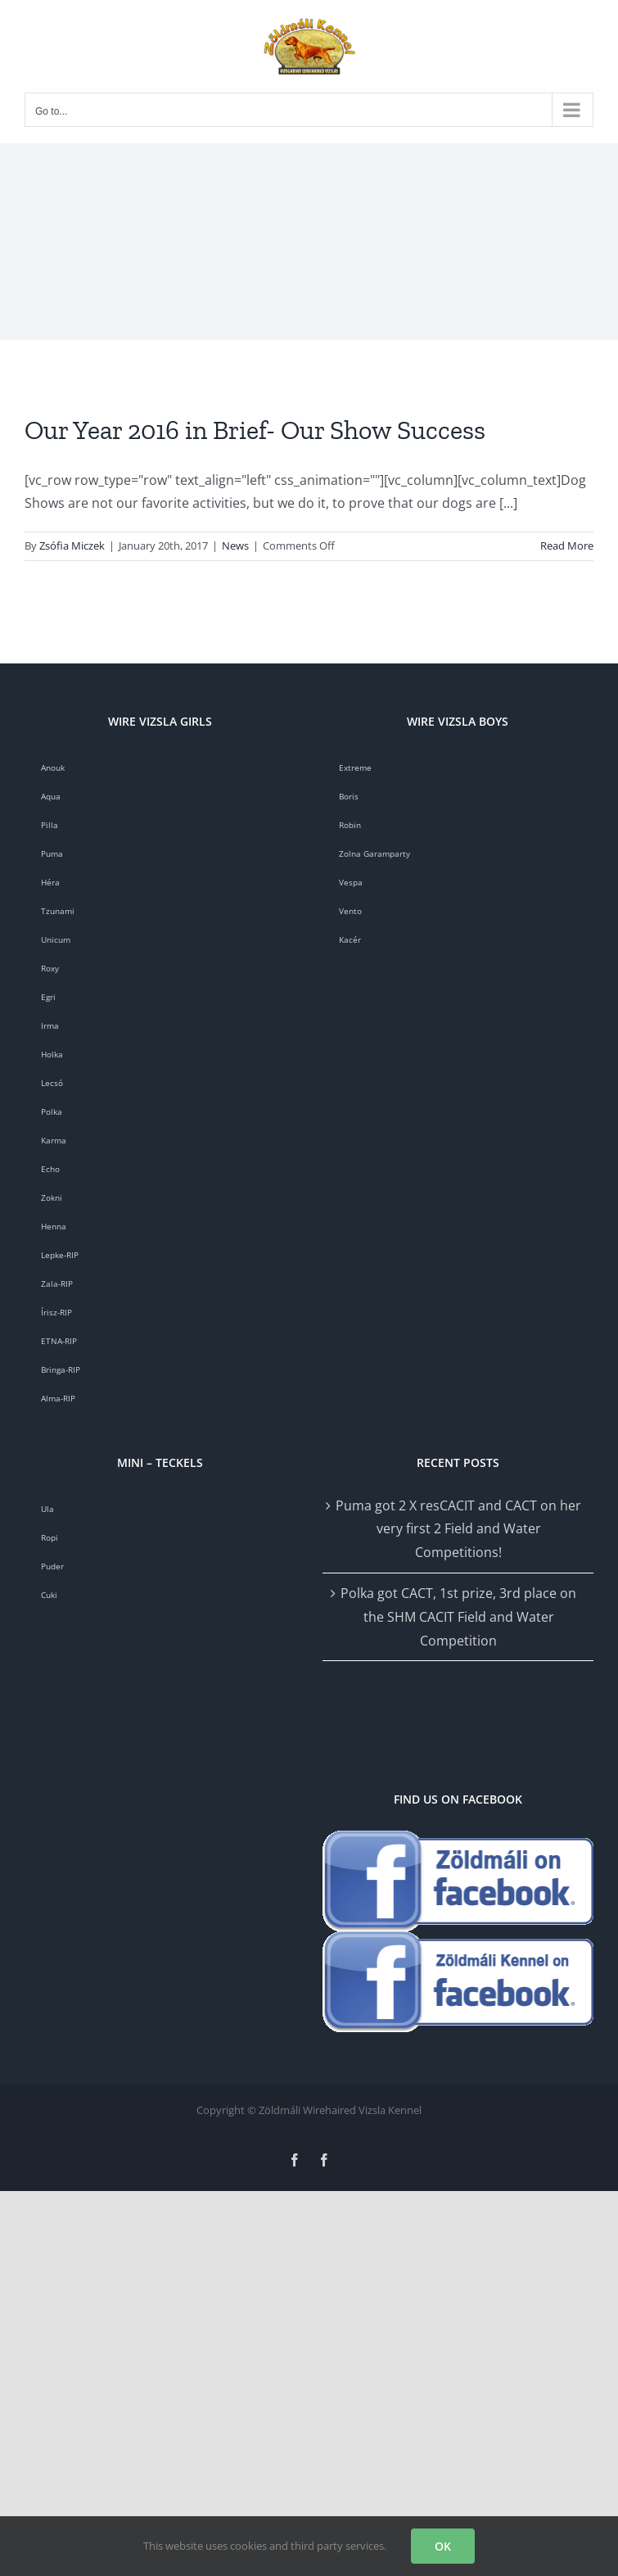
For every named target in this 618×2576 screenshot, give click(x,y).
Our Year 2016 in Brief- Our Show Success (255, 430)
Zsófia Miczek (72, 545)
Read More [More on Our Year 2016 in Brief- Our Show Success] (566, 545)
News (235, 545)
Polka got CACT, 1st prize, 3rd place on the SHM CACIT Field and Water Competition (458, 1617)
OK (443, 2546)
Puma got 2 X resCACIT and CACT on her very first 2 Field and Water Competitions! (458, 1529)
